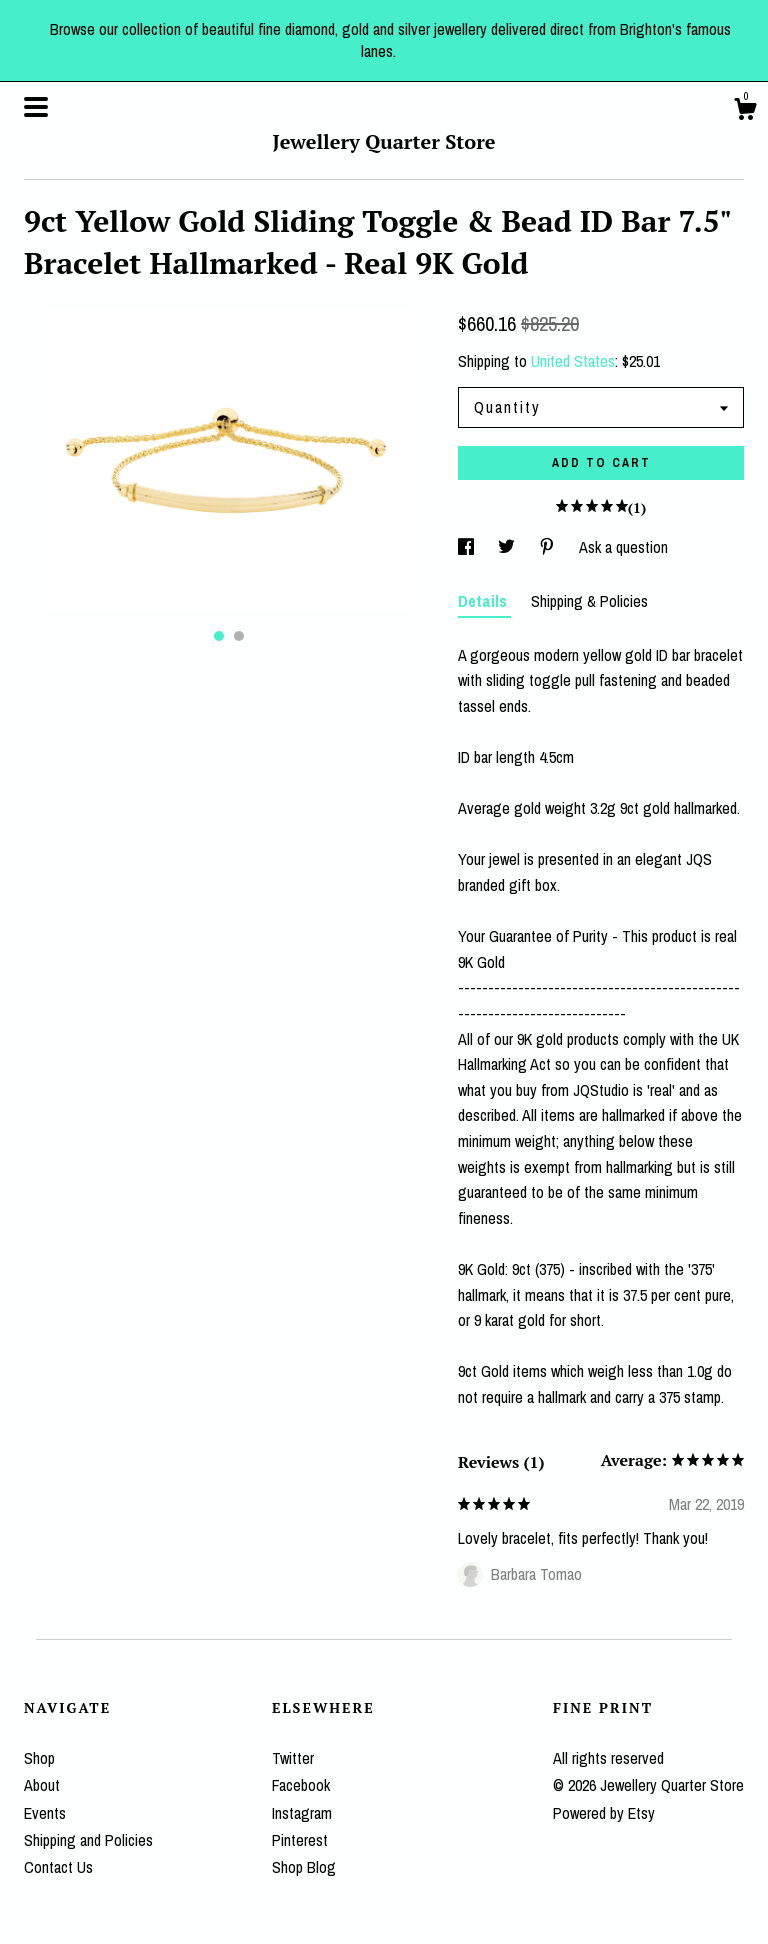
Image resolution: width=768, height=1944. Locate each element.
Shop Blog (304, 1867)
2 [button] (239, 636)
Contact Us (58, 1867)
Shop (39, 1758)
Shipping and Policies (88, 1840)
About (42, 1785)
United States (573, 361)
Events (45, 1813)
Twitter (293, 1758)
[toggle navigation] (36, 107)
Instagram (302, 1813)
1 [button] (219, 636)
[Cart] (745, 112)
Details (484, 601)
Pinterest (300, 1840)
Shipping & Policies (589, 601)
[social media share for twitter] (508, 547)
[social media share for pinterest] (549, 547)
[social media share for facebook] (468, 547)
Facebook (301, 1785)
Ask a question (623, 547)
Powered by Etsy (604, 1813)
